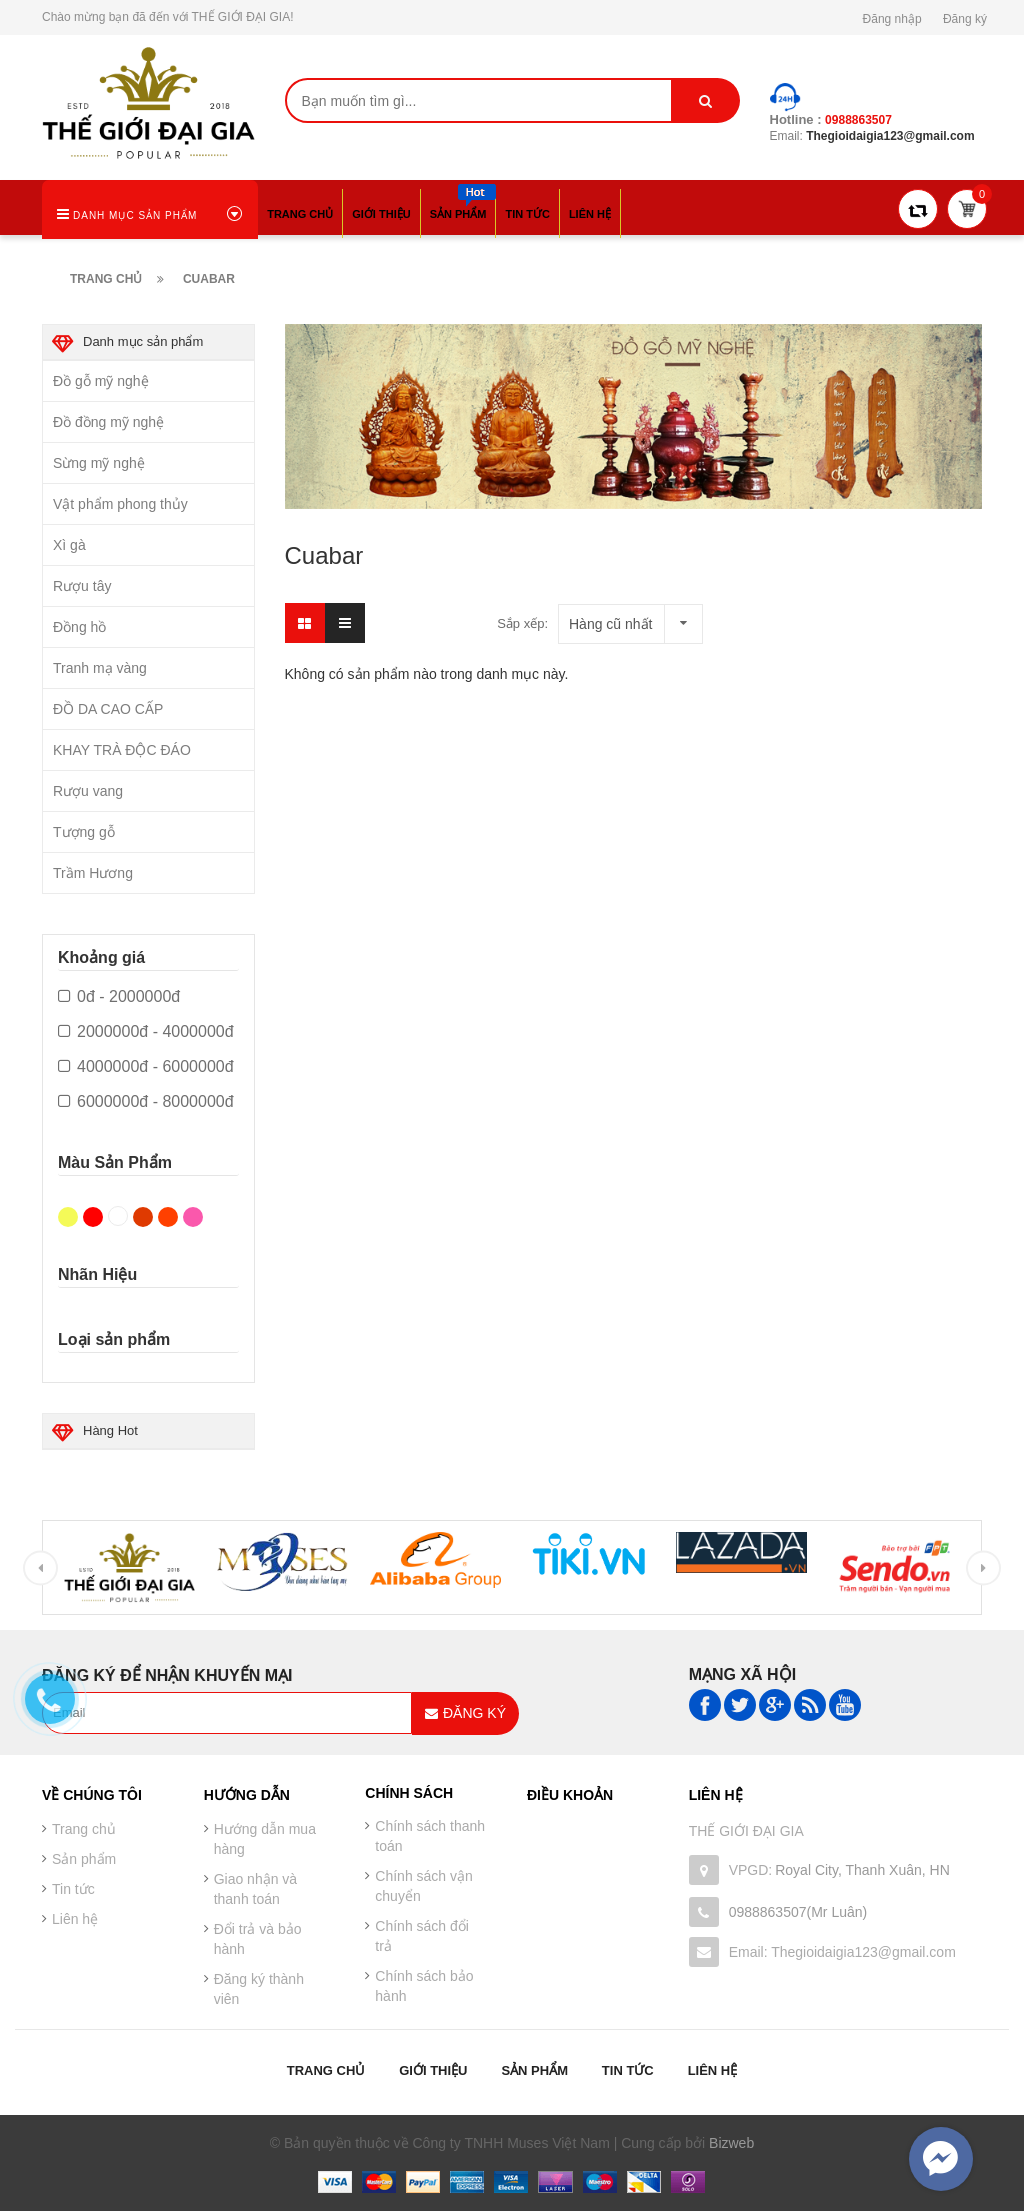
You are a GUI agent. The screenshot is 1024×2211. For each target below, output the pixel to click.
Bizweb (731, 2143)
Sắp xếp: (522, 623)
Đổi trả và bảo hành (258, 1939)
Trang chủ (84, 1829)
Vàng (68, 1217)
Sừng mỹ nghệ (99, 463)
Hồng (193, 1217)
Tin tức (73, 1889)
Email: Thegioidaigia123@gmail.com (842, 1952)
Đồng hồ (79, 627)
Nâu (143, 1217)
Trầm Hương (93, 873)
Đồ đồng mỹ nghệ (108, 422)
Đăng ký (965, 19)
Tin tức (628, 2070)
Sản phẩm (84, 1859)
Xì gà (69, 545)
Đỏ (93, 1217)
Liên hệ (713, 2070)
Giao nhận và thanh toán (256, 1889)
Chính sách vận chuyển (424, 1886)
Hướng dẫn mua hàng (265, 1839)
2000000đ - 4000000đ (146, 1032)
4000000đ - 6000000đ (146, 1067)
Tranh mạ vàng (100, 668)
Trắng (118, 1216)
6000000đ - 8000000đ (146, 1102)
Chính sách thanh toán (430, 1836)
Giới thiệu (433, 2070)
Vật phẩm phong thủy (120, 504)
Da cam (168, 1217)
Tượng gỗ (84, 832)
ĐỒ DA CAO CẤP (108, 709)
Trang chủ (326, 2070)
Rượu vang (88, 791)
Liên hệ (75, 1919)
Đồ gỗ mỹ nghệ (101, 381)
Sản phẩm (534, 2070)
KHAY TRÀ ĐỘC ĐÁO (122, 750)
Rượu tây (82, 586)
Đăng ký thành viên (259, 1989)
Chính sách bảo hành (424, 1986)
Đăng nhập (892, 19)
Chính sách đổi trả (422, 1936)
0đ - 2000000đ (119, 997)
